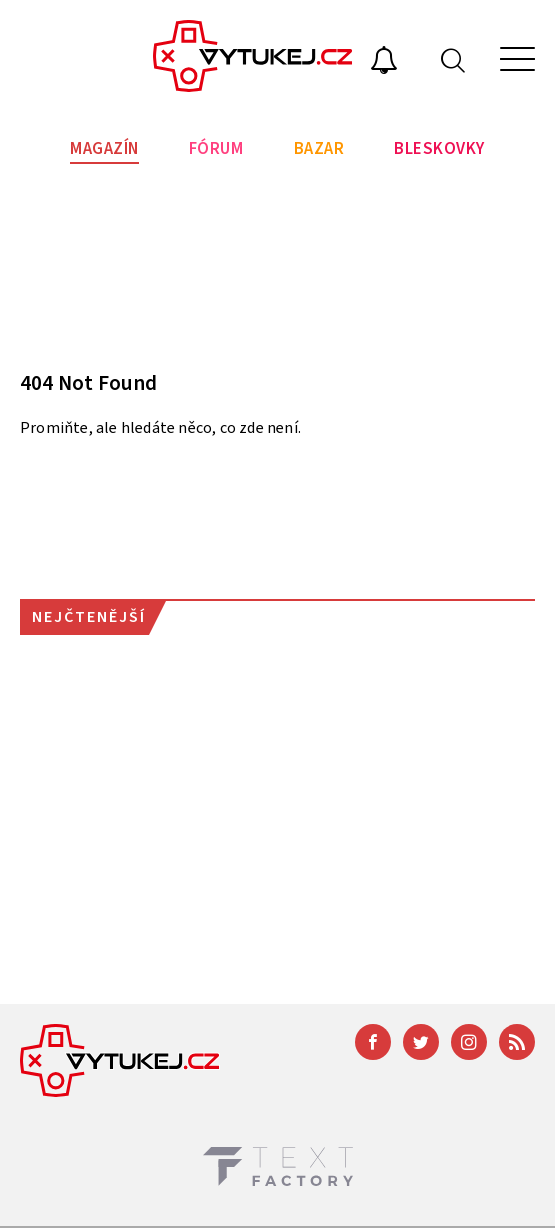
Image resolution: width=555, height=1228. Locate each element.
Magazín (104, 149)
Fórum (216, 149)
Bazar (319, 149)
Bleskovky (439, 149)
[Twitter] (421, 1042)
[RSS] (517, 1042)
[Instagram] (469, 1042)
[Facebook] (373, 1042)
